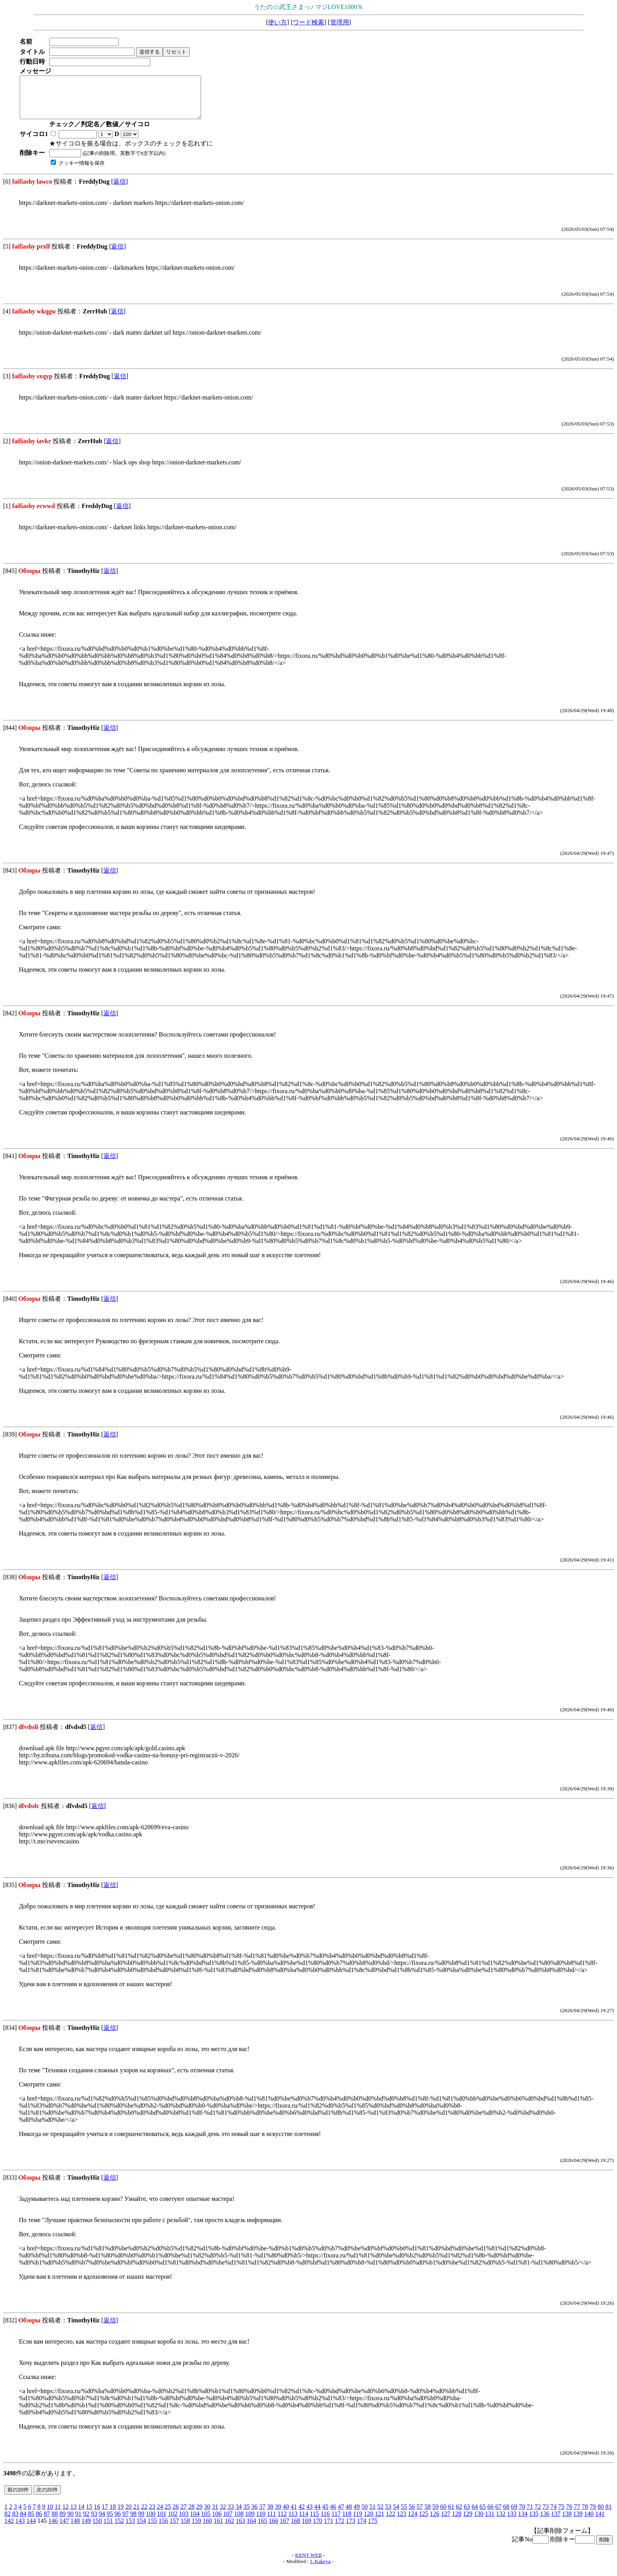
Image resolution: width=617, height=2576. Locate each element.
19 (120, 2515)
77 (577, 2515)
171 (328, 2529)
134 (522, 2522)
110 (260, 2522)
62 (459, 2515)
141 (599, 2522)
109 (250, 2522)
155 (152, 2529)
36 (254, 2515)
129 (467, 2522)
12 (65, 2515)
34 (238, 2515)
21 (136, 2515)
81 (608, 2515)
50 (364, 2515)
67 (498, 2515)
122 (390, 2522)
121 (379, 2522)
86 (39, 2522)
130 (478, 2522)
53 (388, 2515)
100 (150, 2522)
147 (64, 2529)
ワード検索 (308, 22)
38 (270, 2515)
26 (175, 2515)
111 (271, 2522)
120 (368, 2522)
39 (278, 2515)
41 (293, 2515)
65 (482, 2515)
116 (325, 2522)
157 (174, 2529)
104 (195, 2522)
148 (75, 2529)
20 (128, 2515)
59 (435, 2515)
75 (561, 2515)
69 (514, 2515)
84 (23, 2522)
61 (451, 2515)
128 (456, 2522)
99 (141, 2522)
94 (102, 2522)
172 (339, 2529)
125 (423, 2522)
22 (144, 2515)
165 (262, 2529)
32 (223, 2515)
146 (53, 2529)
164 (251, 2529)
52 (380, 2515)
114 (303, 2522)
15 (89, 2515)
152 (119, 2529)
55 (404, 2515)
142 (9, 2529)
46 (333, 2515)
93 (94, 2522)
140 (588, 2522)
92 (86, 2522)
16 (97, 2515)
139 (577, 2522)
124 (412, 2522)
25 (167, 2515)
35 (246, 2515)
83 (15, 2522)
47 (341, 2515)
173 (350, 2529)
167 (284, 2529)
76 (569, 2515)
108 (239, 2522)
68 (506, 2515)
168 (295, 2529)
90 (70, 2522)
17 (105, 2515)
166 (273, 2529)
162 (229, 2529)
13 (73, 2515)
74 (553, 2515)
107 (228, 2522)
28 (191, 2515)
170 (317, 2529)
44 (317, 2515)
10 (50, 2515)
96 (118, 2522)
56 (411, 2515)
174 (361, 2529)
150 (97, 2529)
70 (522, 2515)
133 (511, 2522)
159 (196, 2529)
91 (78, 2522)
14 (81, 2515)
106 (217, 2522)
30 (207, 2515)
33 (230, 2515)
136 (544, 2522)
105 (206, 2522)
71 (529, 2515)
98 (133, 2522)
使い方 (277, 22)
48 (348, 2515)
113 (292, 2522)
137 (555, 2522)
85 (31, 2522)
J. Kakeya (320, 2569)
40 (286, 2515)
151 (108, 2529)
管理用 (339, 22)
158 (185, 2529)
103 (183, 2522)
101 (161, 2522)
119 (357, 2522)
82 (7, 2522)
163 (240, 2529)
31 (215, 2515)
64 (474, 2515)
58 (427, 2515)
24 (160, 2515)
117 (335, 2522)
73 (545, 2515)
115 (314, 2522)
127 (445, 2522)
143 (20, 2529)
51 (372, 2515)
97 (125, 2522)
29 (199, 2515)
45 (325, 2515)
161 (218, 2529)
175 (372, 2529)
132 (500, 2522)
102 (172, 2522)
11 (58, 2515)
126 (434, 2522)
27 (183, 2515)
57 (419, 2515)
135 (533, 2522)
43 (309, 2515)
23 (152, 2515)
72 (537, 2515)
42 (301, 2515)
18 (112, 2515)
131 (489, 2522)
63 (467, 2515)
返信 (119, 189)
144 (31, 2529)
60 (443, 2515)
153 (130, 2529)
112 (281, 2522)
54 (396, 2515)
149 (86, 2529)
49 (356, 2515)
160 (207, 2529)
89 (62, 2522)
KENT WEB (308, 2563)
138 (566, 2522)
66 (490, 2515)
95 (110, 2522)
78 (585, 2515)
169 (306, 2529)
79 (592, 2515)
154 (141, 2529)
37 (262, 2515)
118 (346, 2522)
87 (47, 2522)
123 (401, 2522)
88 (55, 2522)
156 (163, 2529)
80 (600, 2515)
